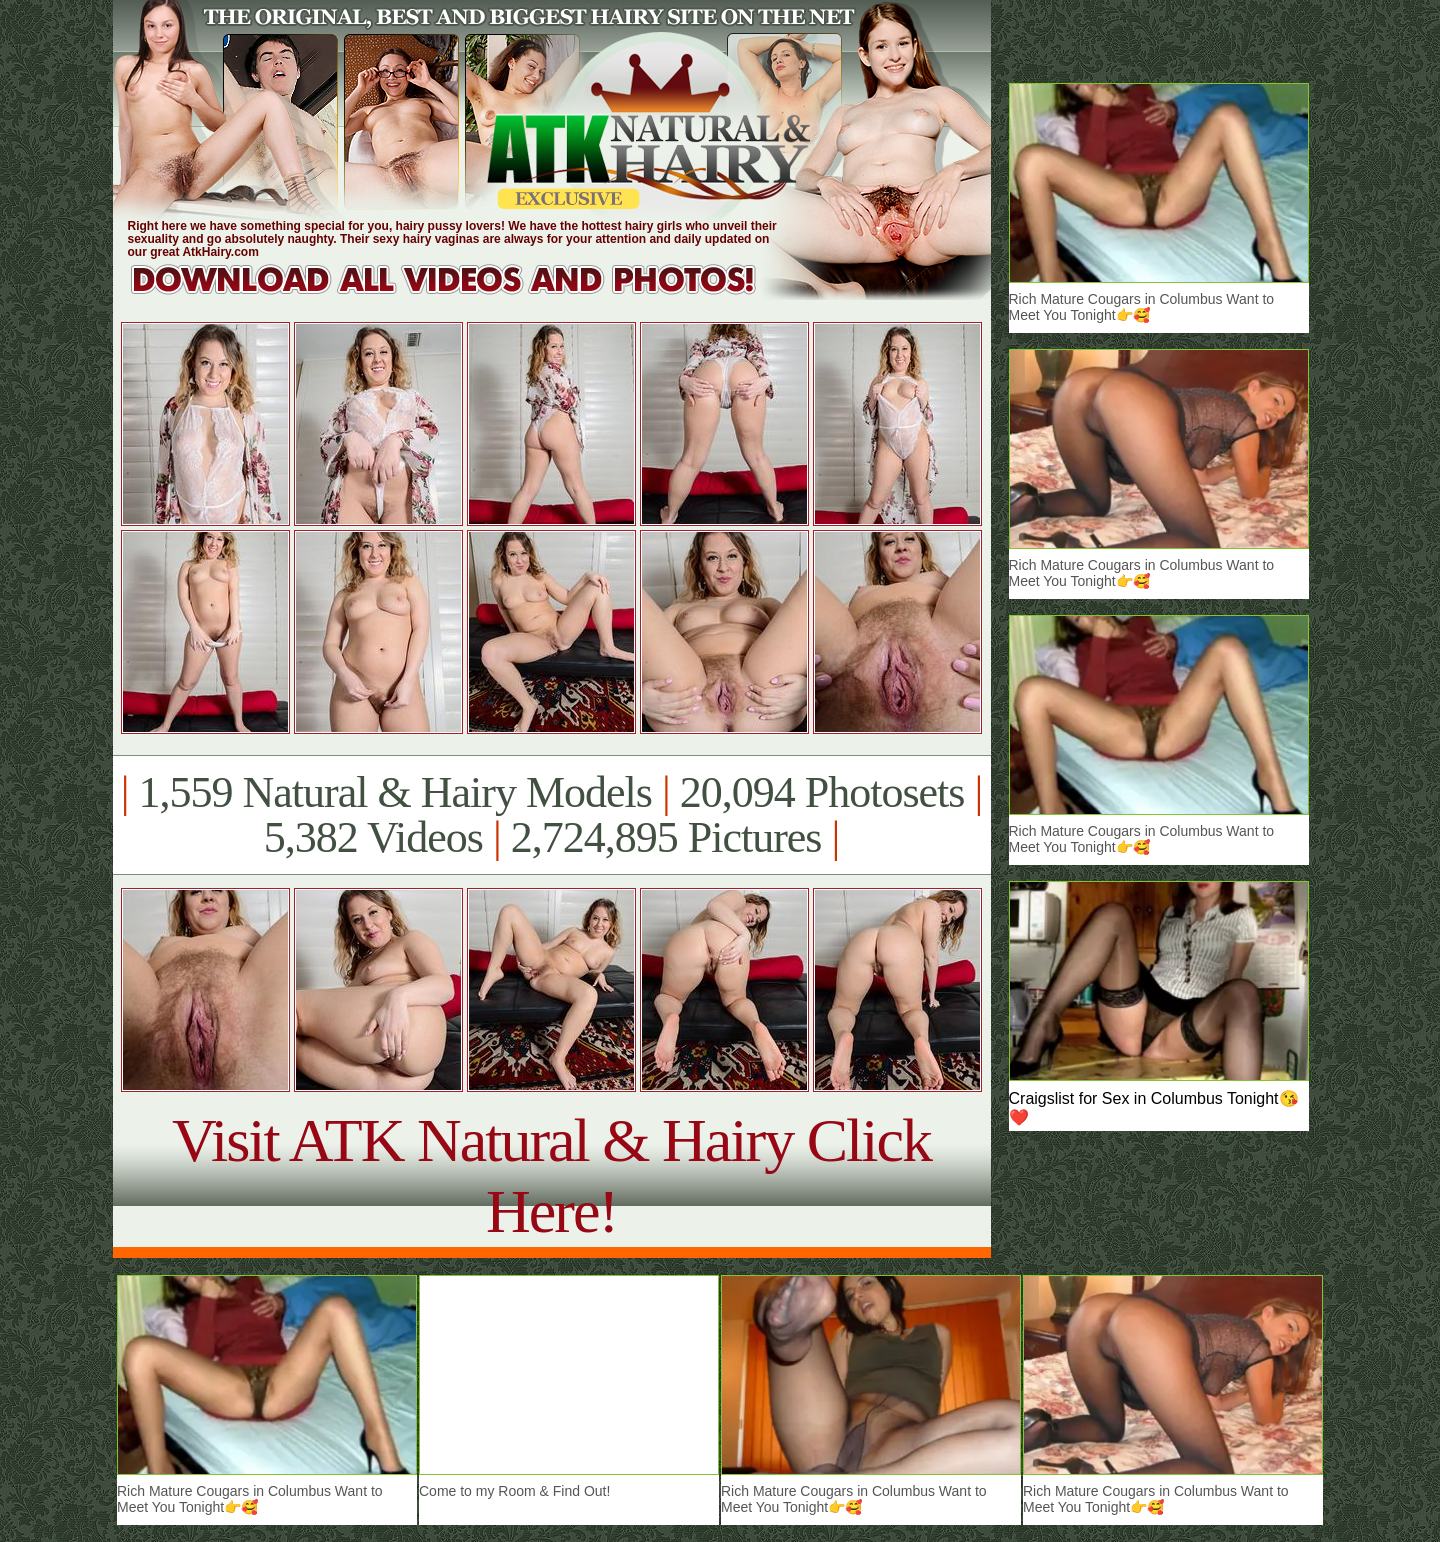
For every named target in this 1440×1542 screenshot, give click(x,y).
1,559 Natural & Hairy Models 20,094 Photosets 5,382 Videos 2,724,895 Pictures (551, 815)
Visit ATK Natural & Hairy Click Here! (551, 1175)
